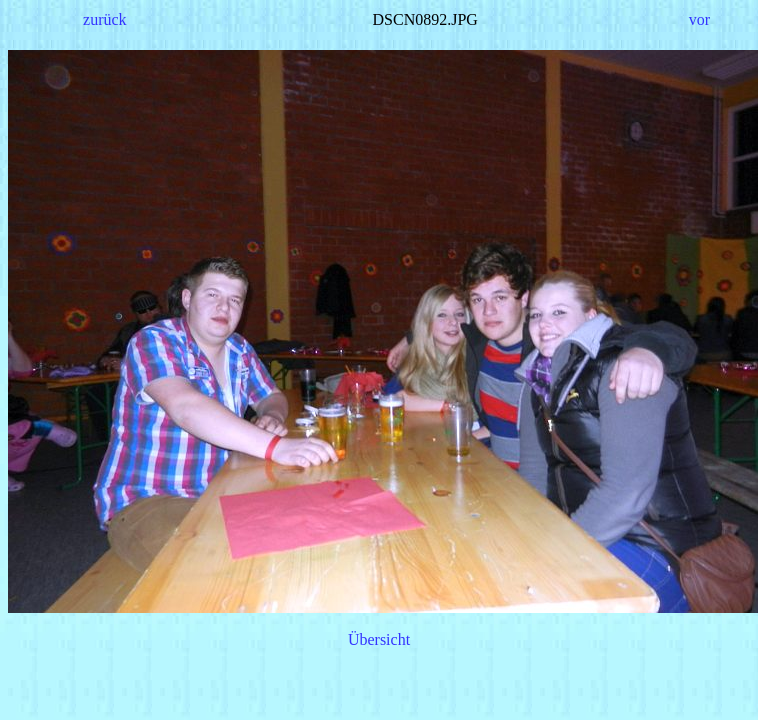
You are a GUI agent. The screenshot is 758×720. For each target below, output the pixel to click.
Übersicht (379, 639)
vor (699, 19)
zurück (105, 19)
